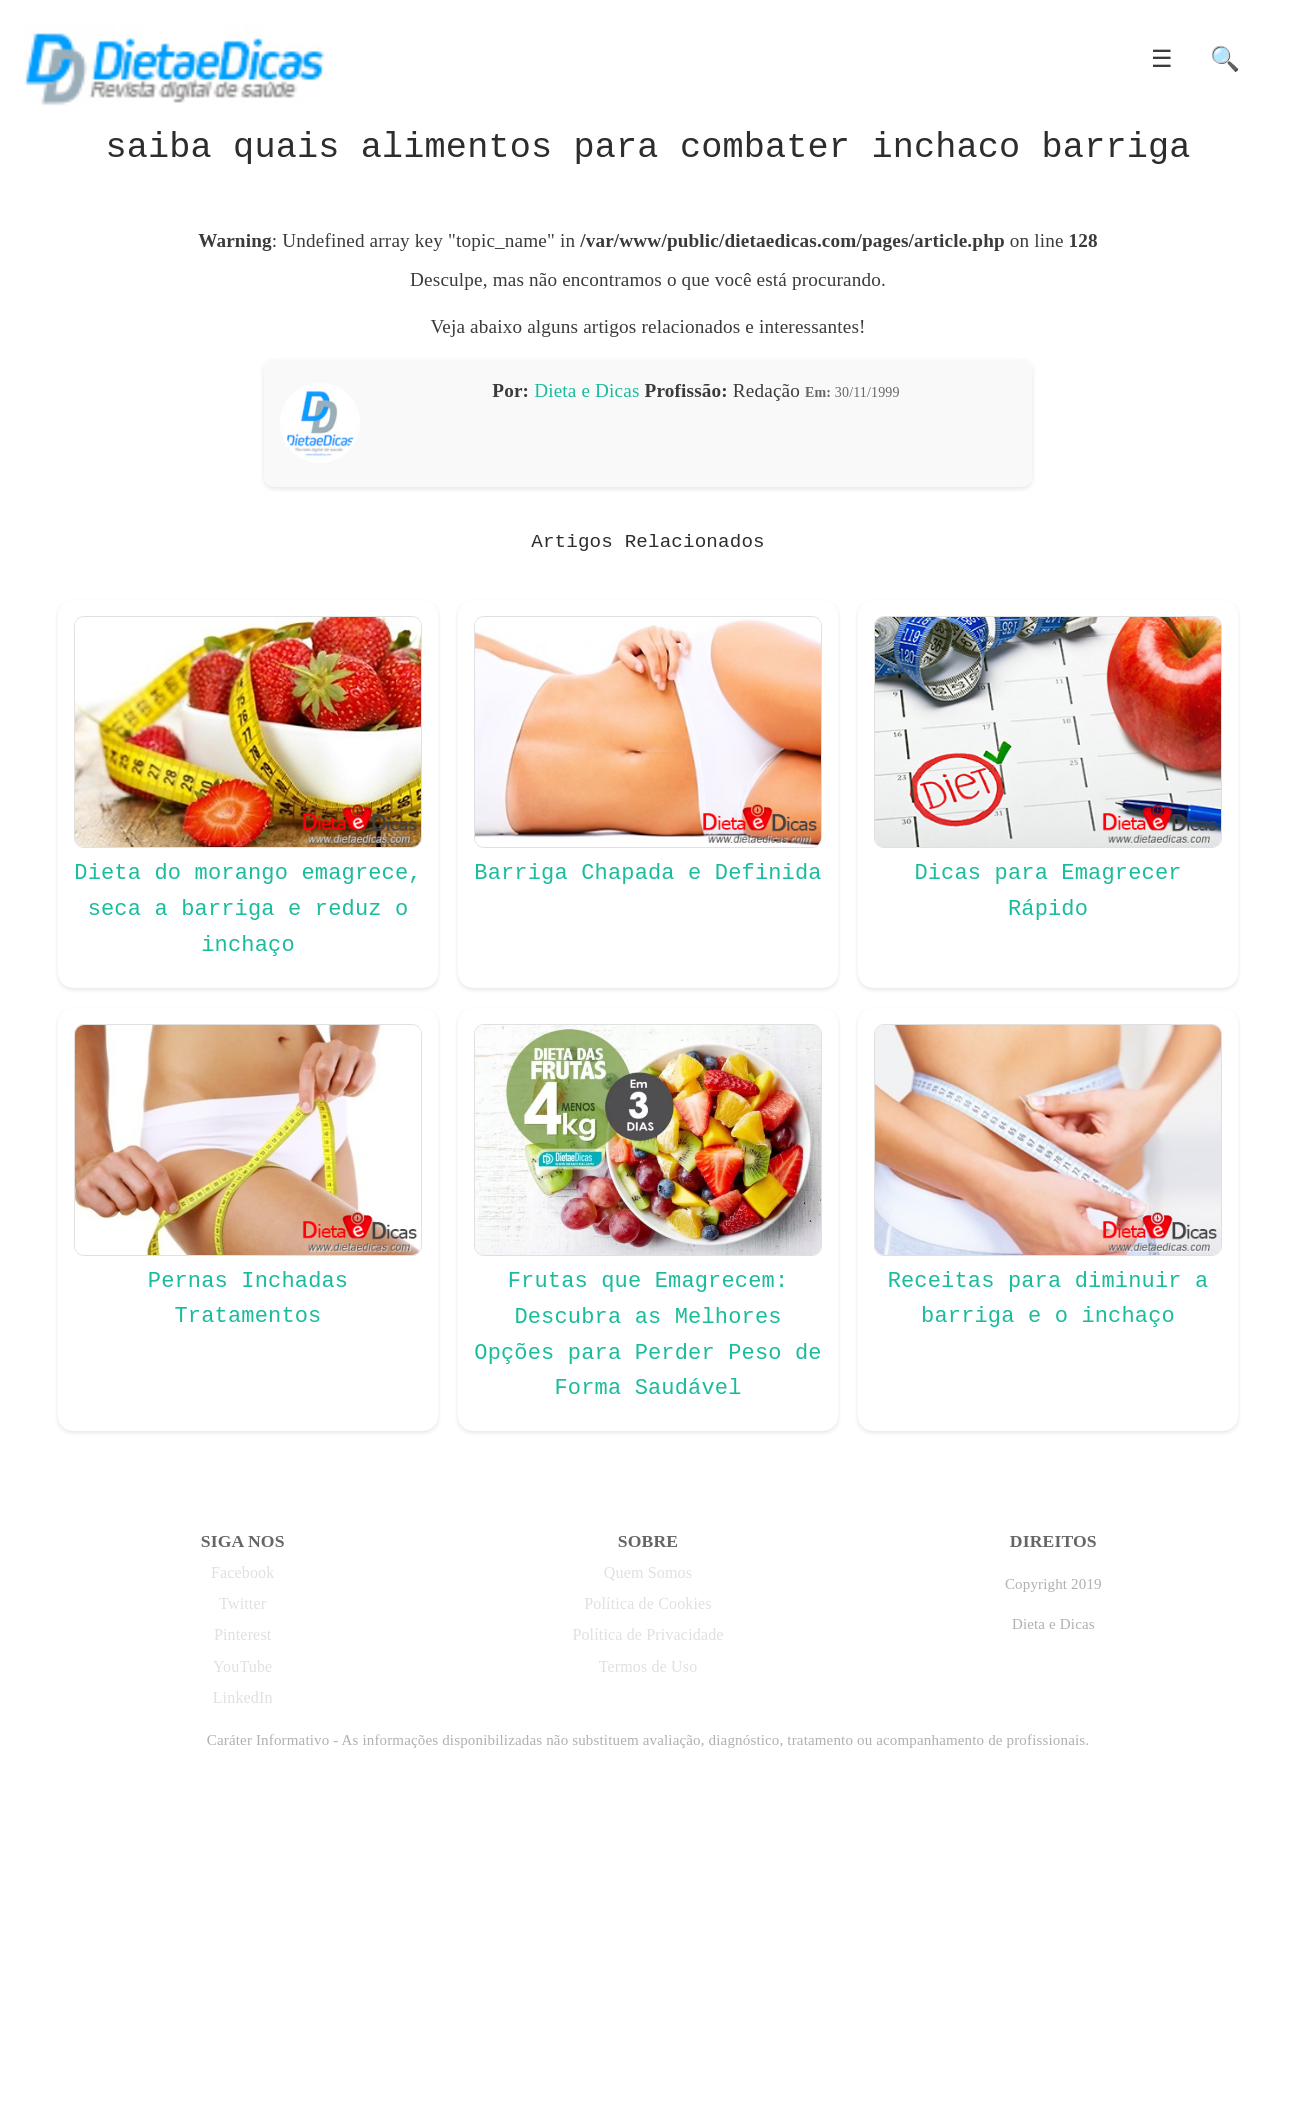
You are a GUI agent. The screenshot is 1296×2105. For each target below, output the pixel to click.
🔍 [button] (1225, 59)
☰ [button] (1162, 59)
